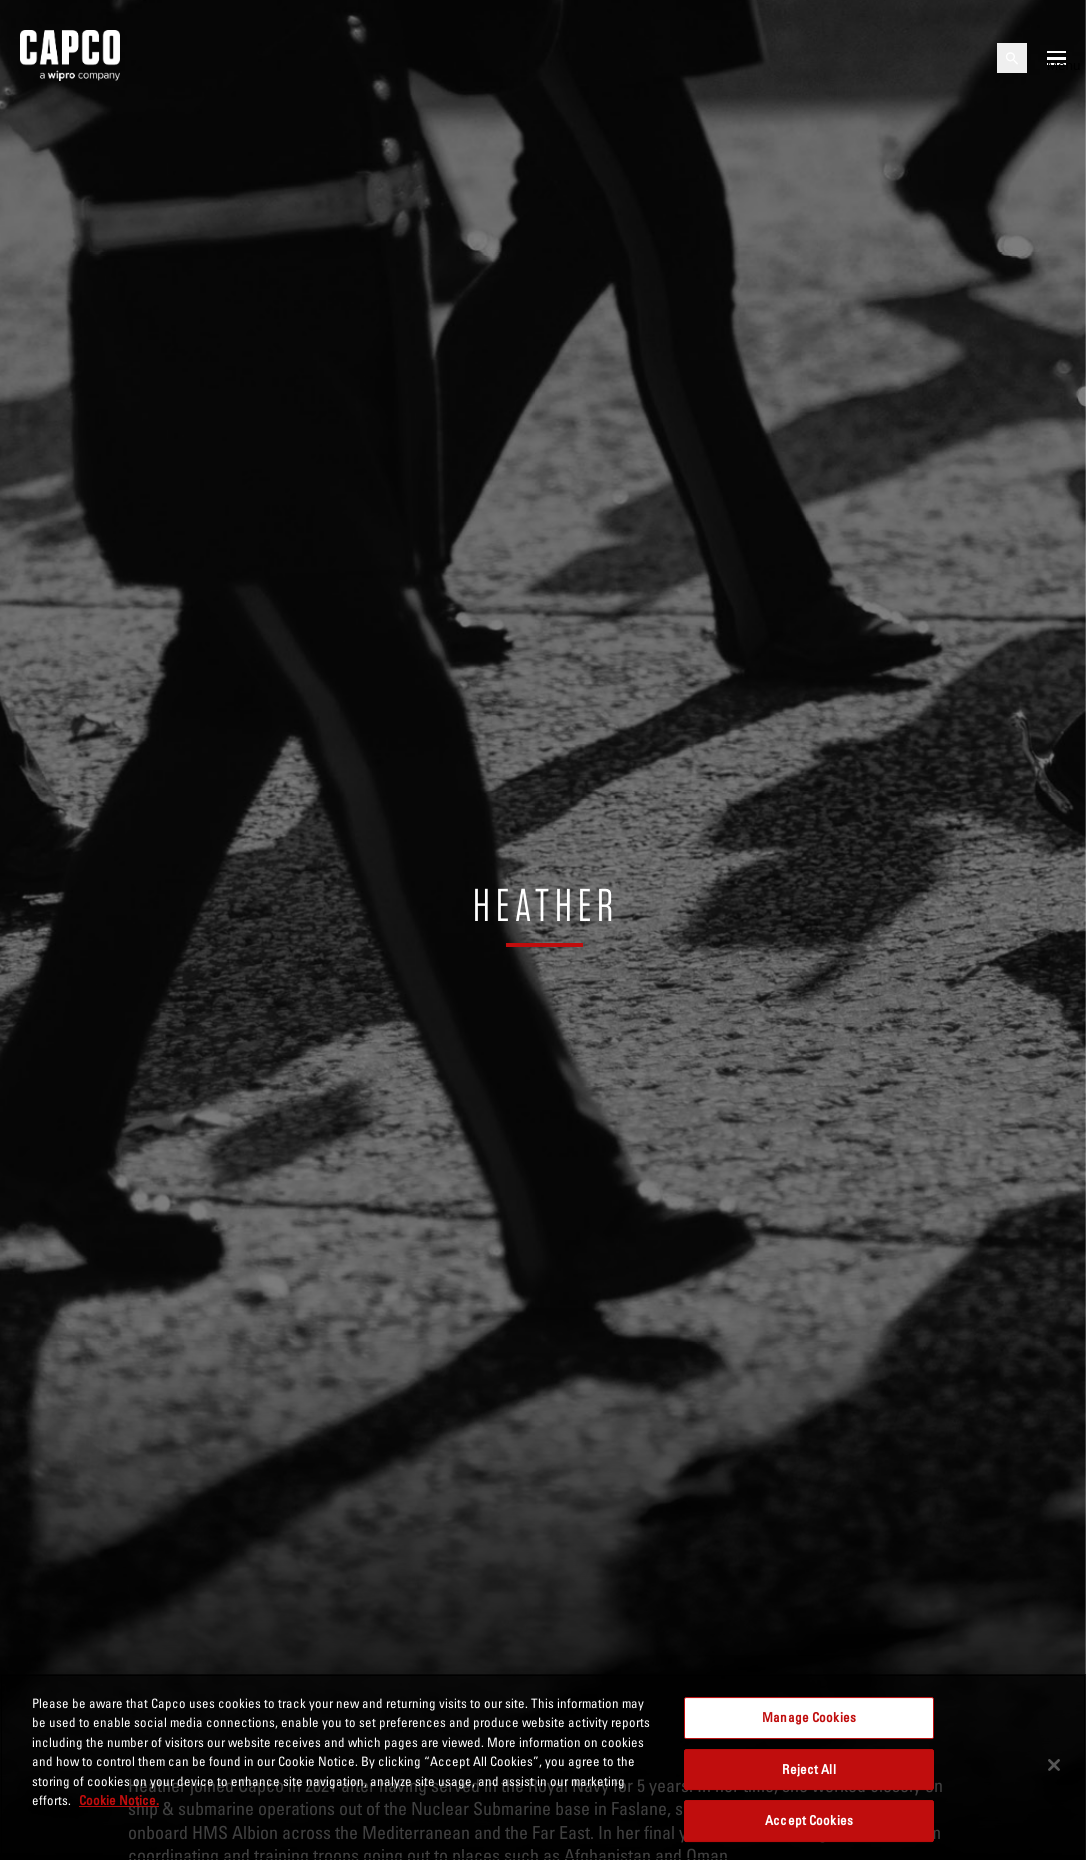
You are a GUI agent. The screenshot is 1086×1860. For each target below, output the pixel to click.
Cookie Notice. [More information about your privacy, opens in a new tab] (119, 1800)
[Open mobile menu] (1056, 58)
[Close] (1054, 1765)
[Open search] (1012, 58)
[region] (543, 1767)
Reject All (808, 1769)
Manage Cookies (809, 1717)
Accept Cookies (809, 1820)
